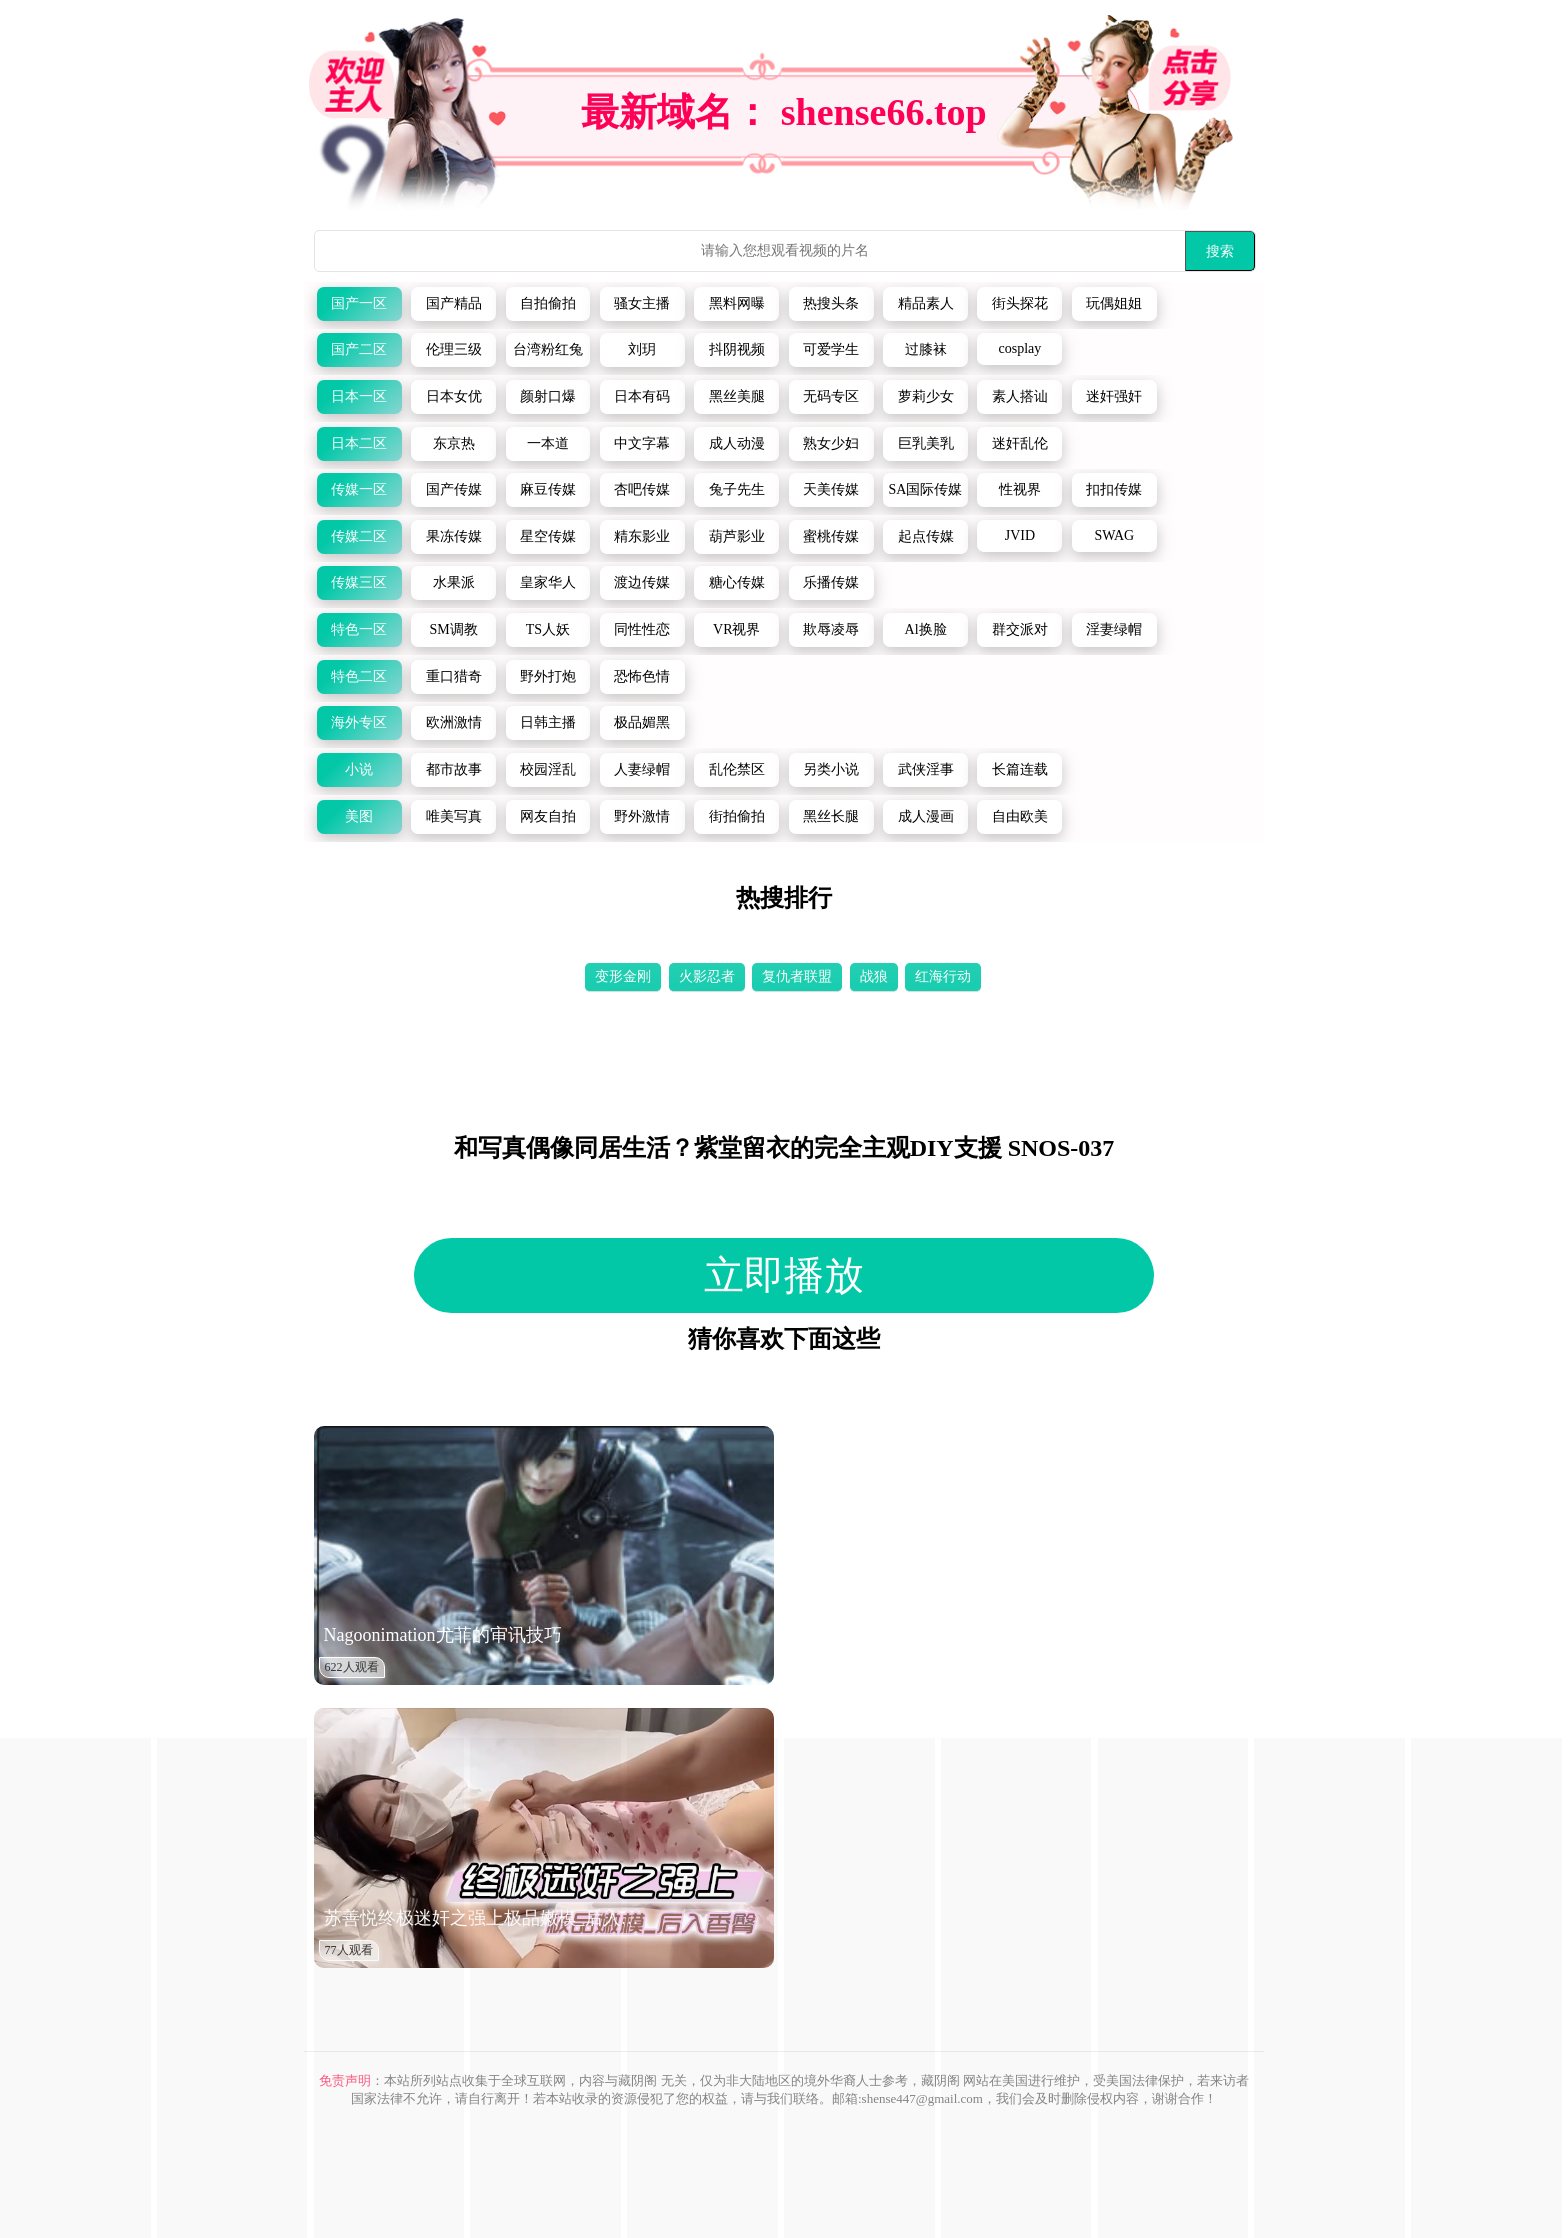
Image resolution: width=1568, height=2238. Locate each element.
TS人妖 (548, 629)
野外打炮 (548, 676)
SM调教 (453, 629)
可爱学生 (831, 349)
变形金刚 (623, 976)
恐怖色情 (642, 676)
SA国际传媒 (926, 489)
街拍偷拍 (737, 816)
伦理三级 (454, 349)
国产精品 (454, 303)
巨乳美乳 (926, 443)
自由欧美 (1020, 816)
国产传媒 (454, 489)
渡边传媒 (642, 582)
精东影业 (642, 536)
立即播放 (784, 1275)
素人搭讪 (1020, 396)
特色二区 (359, 676)
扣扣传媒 (1114, 489)
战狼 (874, 976)
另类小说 (831, 769)
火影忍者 (707, 976)
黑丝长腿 (831, 816)
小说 (359, 769)
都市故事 (454, 769)
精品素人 (926, 303)
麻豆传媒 (548, 489)
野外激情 (642, 816)
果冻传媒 (454, 536)
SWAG (1114, 535)
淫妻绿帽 (1114, 629)
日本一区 (359, 396)
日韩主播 (548, 722)
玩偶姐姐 (1114, 303)
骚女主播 (642, 303)
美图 (359, 816)
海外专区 (359, 722)
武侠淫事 (926, 769)
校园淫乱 (548, 769)
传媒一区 (359, 489)
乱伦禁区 (737, 769)
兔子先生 (737, 489)
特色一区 (359, 629)
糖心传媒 (737, 582)
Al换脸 (926, 629)
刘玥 (642, 349)
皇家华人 (548, 582)
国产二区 (359, 349)
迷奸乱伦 (1020, 443)
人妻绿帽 (642, 769)
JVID (1020, 535)
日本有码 (642, 396)
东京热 (454, 443)
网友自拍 (548, 816)
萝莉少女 (926, 396)
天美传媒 (831, 489)
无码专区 (831, 396)
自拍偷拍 (548, 303)
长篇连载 (1020, 769)
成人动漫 (737, 443)
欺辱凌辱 (831, 629)
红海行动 (943, 976)
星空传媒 (548, 536)
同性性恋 (642, 629)
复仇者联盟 (797, 976)
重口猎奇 (454, 676)
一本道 (548, 443)
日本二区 (359, 443)
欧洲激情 (454, 722)
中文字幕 (642, 443)
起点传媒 (926, 536)
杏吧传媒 (642, 489)
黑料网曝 (737, 303)
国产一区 (359, 303)
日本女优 (454, 396)
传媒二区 (359, 536)
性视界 (1020, 489)
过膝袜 (926, 349)
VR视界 (736, 629)
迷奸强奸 (1114, 396)
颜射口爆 (548, 396)
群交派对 (1020, 629)
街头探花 (1020, 303)
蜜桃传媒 (831, 536)
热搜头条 (831, 303)
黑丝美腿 (737, 396)
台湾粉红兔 (548, 349)
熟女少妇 (831, 443)
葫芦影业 (737, 536)
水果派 (454, 582)
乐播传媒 (831, 582)
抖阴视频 (737, 349)
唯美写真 (454, 816)
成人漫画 (926, 816)
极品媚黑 (642, 722)
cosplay (1020, 348)
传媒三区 (359, 582)
